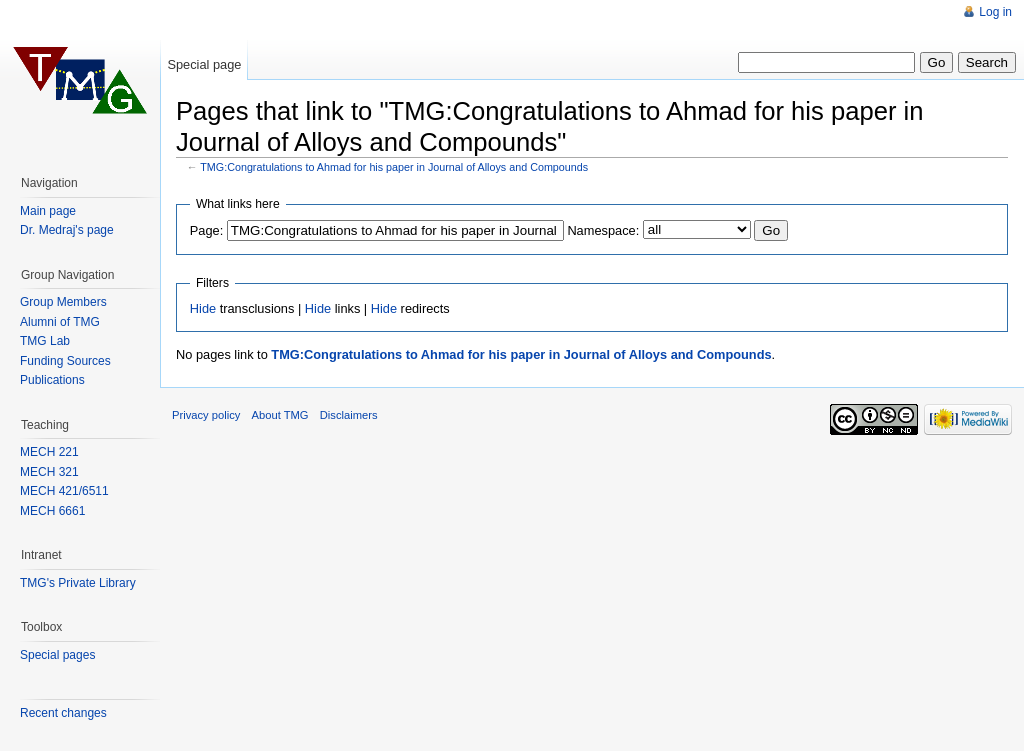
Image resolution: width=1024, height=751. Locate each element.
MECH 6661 (52, 511)
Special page (204, 64)
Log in (995, 12)
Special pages (57, 655)
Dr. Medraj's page (67, 230)
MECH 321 (49, 472)
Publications (52, 380)
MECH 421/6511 (64, 491)
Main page (48, 211)
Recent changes (63, 713)
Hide (203, 308)
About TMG (280, 415)
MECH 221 (49, 452)
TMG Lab (45, 341)
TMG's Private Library (78, 583)
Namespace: (603, 230)
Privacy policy (206, 415)
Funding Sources (65, 361)
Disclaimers (349, 415)
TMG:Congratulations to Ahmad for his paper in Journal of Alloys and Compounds (394, 167)
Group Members (63, 302)
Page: (206, 230)
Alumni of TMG (60, 322)
